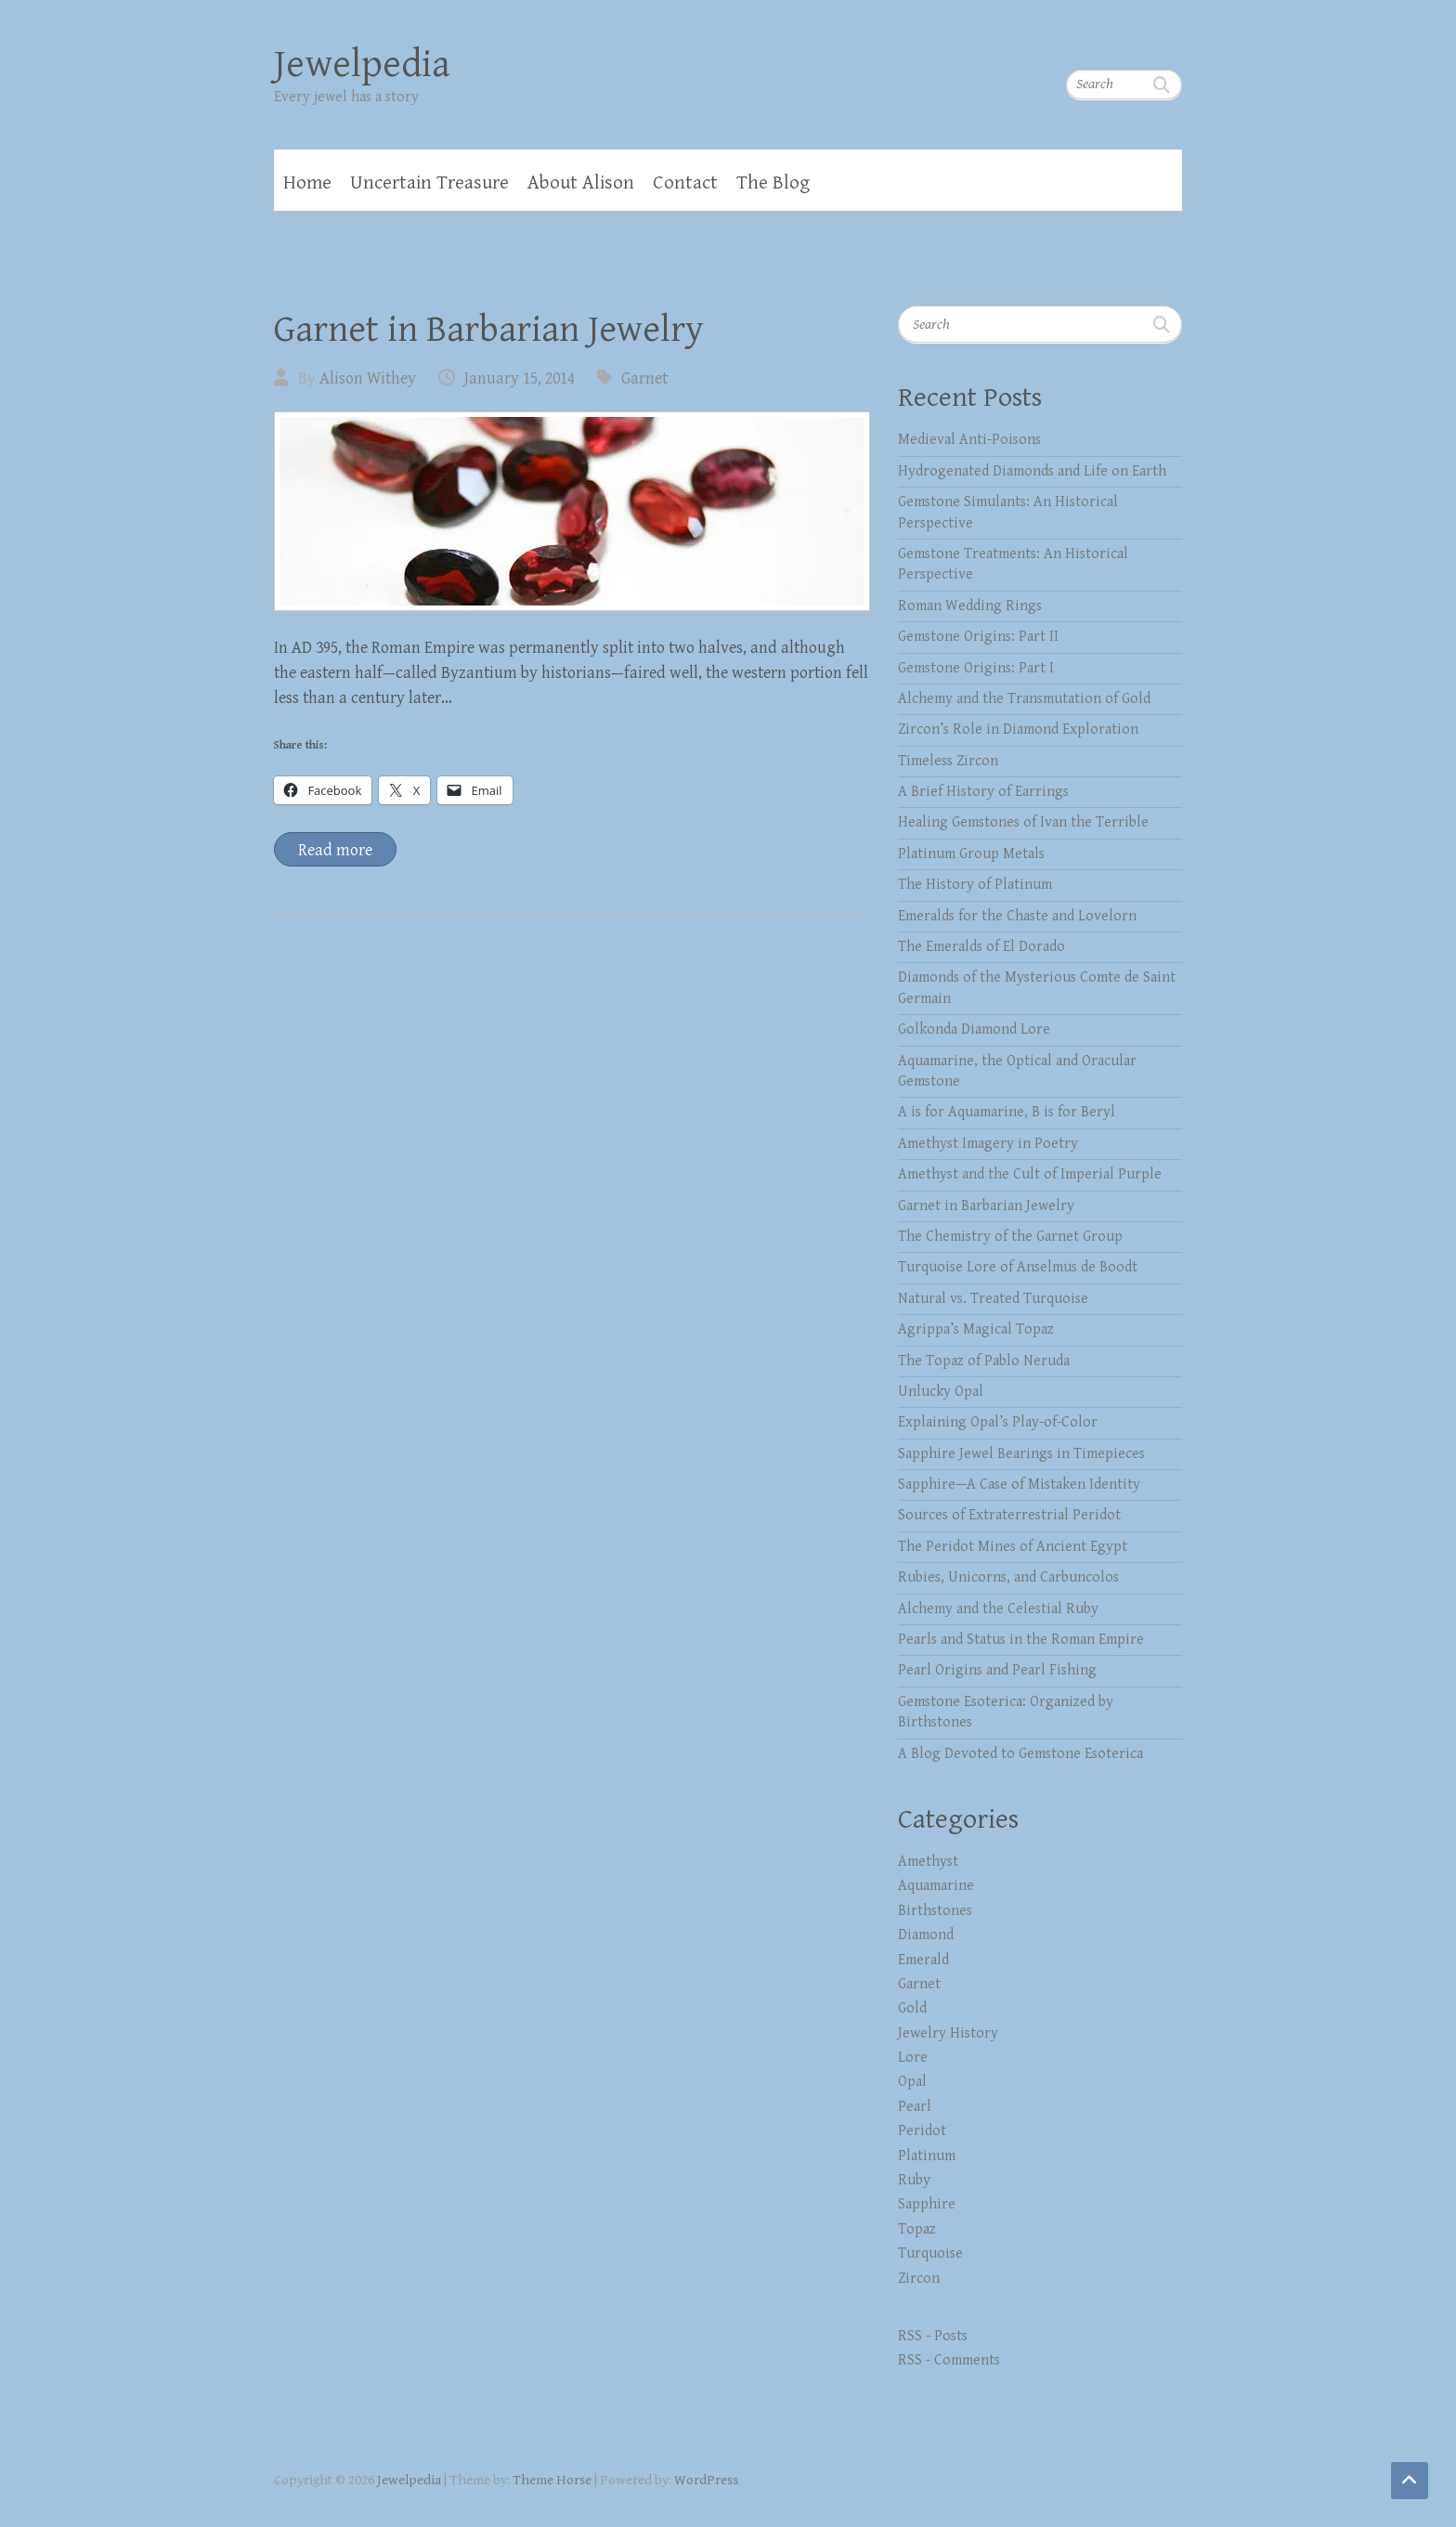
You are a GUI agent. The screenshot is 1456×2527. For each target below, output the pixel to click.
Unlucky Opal (940, 1391)
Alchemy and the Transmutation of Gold (1024, 699)
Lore (913, 2057)
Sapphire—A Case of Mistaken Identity (1019, 1484)
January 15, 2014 (519, 378)
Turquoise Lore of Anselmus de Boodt (1018, 1267)
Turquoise (930, 2253)
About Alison (580, 183)
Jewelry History (948, 2033)
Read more (335, 850)
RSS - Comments (949, 2360)
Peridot (922, 2131)
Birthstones (935, 1911)
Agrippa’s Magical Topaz (976, 1329)
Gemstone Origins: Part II (978, 636)
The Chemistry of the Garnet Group (1010, 1236)
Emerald (923, 1960)
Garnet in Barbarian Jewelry (489, 329)
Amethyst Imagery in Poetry (988, 1144)
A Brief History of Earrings (983, 792)
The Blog (773, 183)
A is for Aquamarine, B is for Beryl (1006, 1112)
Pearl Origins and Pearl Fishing (997, 1670)
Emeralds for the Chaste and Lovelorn (1017, 916)
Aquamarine (936, 1886)
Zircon (919, 2278)
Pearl (914, 2107)
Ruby (914, 2180)
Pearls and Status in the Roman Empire (1021, 1639)
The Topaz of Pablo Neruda (984, 1361)
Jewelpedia (362, 64)
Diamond (926, 1935)
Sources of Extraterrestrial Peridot (1009, 1515)
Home (307, 183)
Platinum (927, 2156)
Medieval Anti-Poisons (969, 440)
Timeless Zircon (948, 761)
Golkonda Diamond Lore (974, 1029)
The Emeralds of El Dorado (981, 947)
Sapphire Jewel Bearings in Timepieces (1021, 1454)
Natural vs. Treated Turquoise (993, 1299)
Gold (912, 2008)
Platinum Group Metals (971, 854)
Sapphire (927, 2204)
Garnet (644, 378)
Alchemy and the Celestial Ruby (998, 1609)
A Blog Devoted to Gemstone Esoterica (1020, 1754)
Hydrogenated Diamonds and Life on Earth (1032, 471)
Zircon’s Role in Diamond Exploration (1018, 729)
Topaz (917, 2229)
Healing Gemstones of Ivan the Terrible (1023, 822)
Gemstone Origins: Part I (976, 668)
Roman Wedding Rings (970, 606)
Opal (912, 2082)
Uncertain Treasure (429, 183)
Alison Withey (367, 378)
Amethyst (928, 1861)
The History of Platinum (975, 884)
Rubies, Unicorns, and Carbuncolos (1008, 1577)
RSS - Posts (933, 2336)
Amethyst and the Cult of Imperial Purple (1030, 1174)
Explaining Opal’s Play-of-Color (998, 1422)
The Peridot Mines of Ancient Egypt (1012, 1547)
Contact (685, 183)
